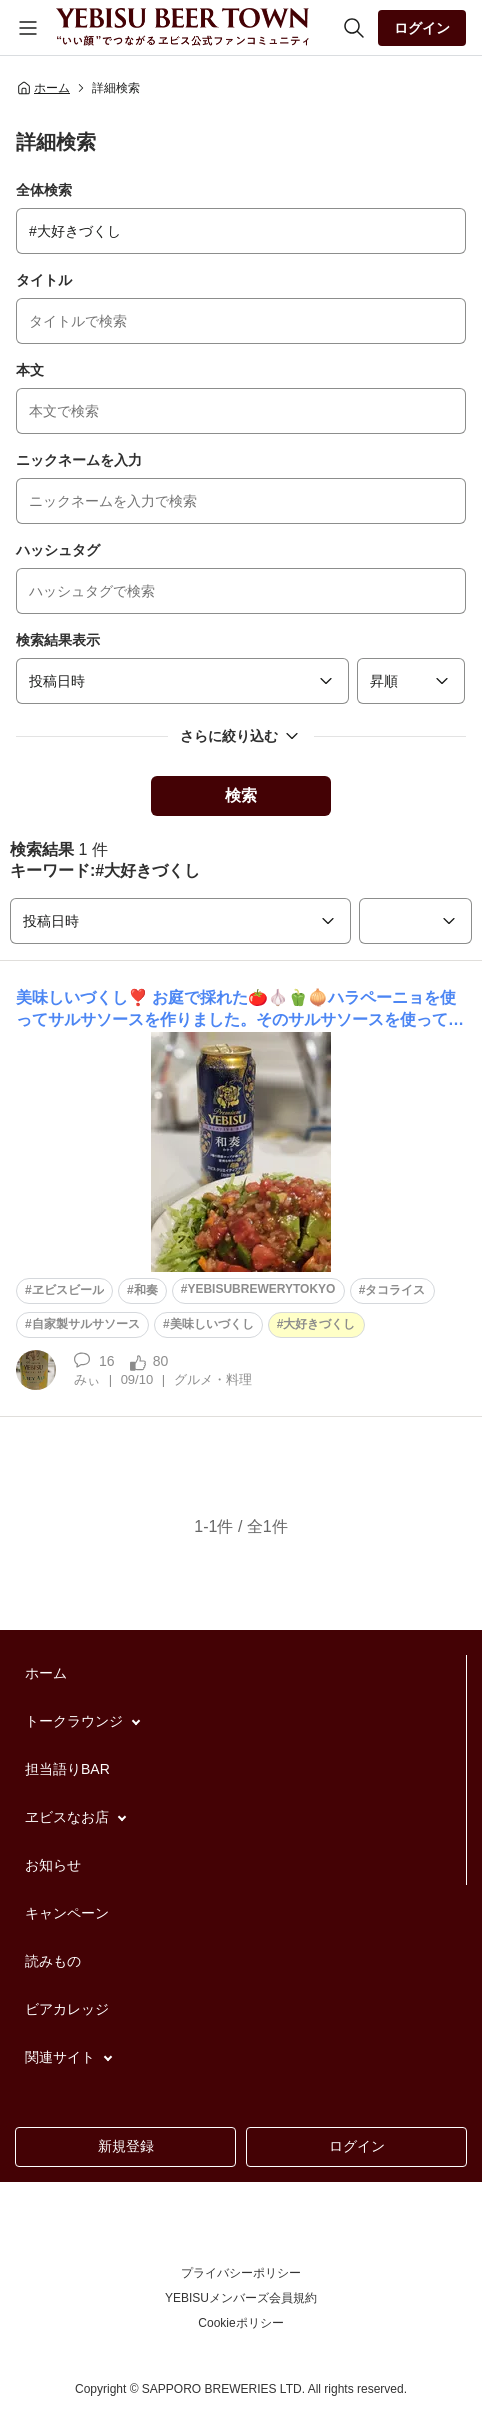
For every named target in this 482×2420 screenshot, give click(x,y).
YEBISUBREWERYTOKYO (261, 1289)
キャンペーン (67, 1913)
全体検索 (44, 190)
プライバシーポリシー (241, 2273)
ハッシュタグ (58, 550)
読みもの (53, 1961)
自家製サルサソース (86, 1324)
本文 (30, 370)
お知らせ (53, 1865)
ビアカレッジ (67, 2009)
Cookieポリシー (240, 2323)
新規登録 (126, 2146)
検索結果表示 (58, 640)
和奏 (146, 1290)
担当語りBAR (67, 1769)
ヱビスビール (68, 1290)
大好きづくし (319, 1324)
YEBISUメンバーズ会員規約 (241, 2298)
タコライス (395, 1290)
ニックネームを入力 (79, 460)
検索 (241, 795)
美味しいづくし (212, 1324)
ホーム (43, 88)
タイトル (44, 280)
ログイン (422, 28)
